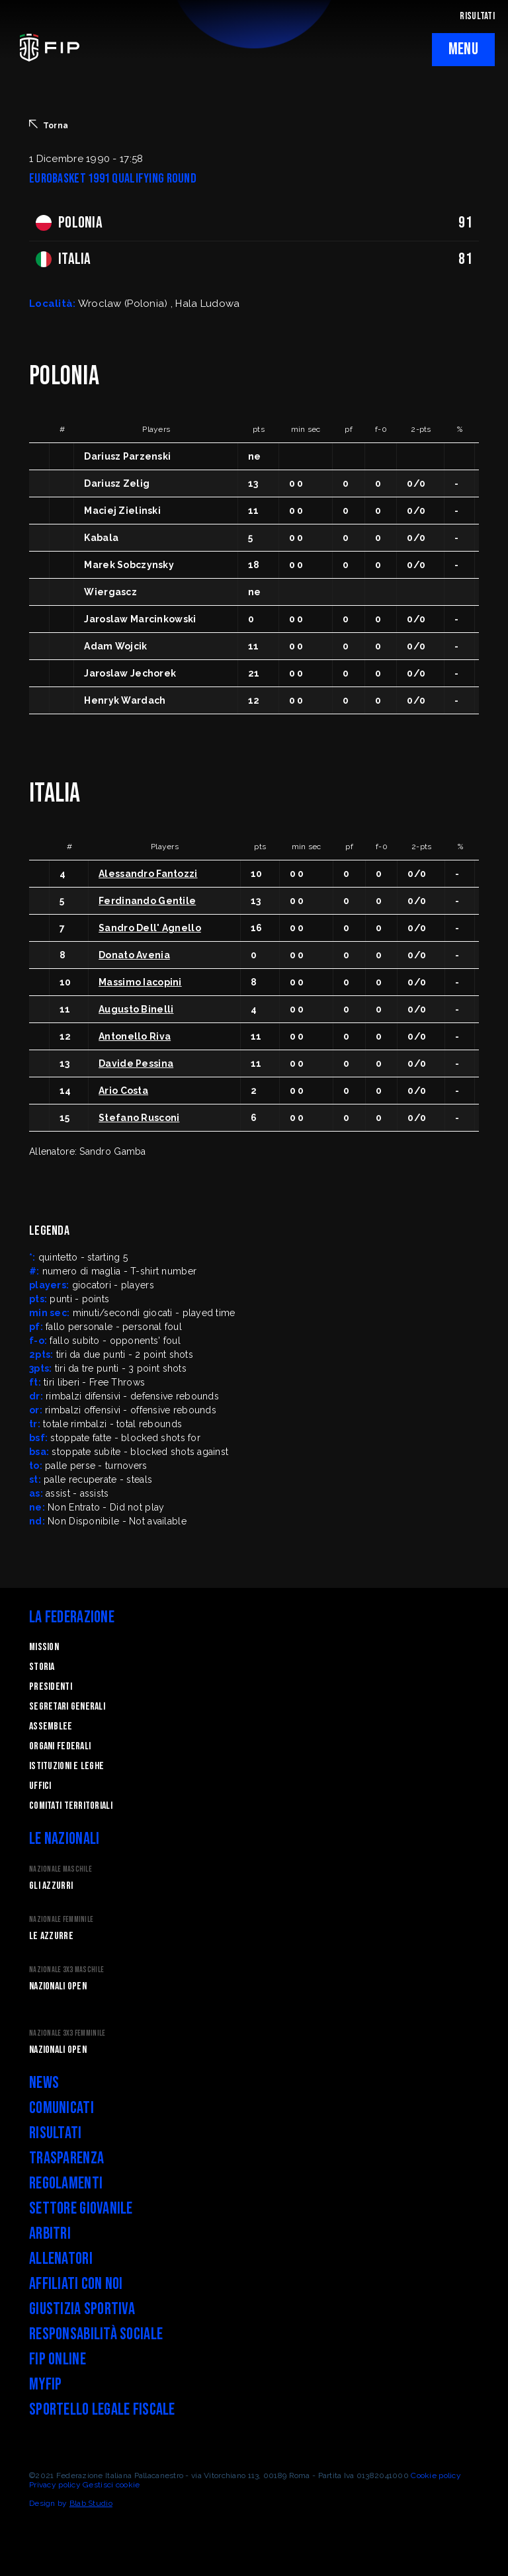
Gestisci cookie (111, 2484)
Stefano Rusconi (139, 1117)
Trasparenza (66, 2158)
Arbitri (50, 2233)
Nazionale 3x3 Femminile (67, 2033)
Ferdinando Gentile (147, 900)
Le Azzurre (51, 1936)
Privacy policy (55, 2484)
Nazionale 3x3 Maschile (66, 1970)
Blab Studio (90, 2503)
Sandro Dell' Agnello (150, 928)
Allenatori (61, 2259)
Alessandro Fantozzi (148, 873)
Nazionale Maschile (60, 1869)
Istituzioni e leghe (66, 1766)
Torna (48, 125)
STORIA (42, 1667)
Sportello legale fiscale (102, 2409)
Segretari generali (67, 1706)
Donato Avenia (134, 955)
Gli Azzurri (51, 1886)
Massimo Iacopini (140, 982)
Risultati (55, 2133)
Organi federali (60, 1746)
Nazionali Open (58, 1986)
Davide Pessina (136, 1063)
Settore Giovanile (81, 2208)
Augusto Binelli (136, 1009)
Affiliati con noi (76, 2284)
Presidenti (50, 1687)
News (44, 2083)
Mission (44, 1647)
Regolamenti (66, 2183)
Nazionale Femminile (61, 1920)
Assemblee (51, 1726)
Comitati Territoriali (70, 1806)
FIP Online (57, 2359)
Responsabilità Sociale (96, 2334)
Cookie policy (436, 2475)
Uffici (40, 1786)
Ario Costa (123, 1090)
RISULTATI (477, 16)
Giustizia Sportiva (82, 2309)
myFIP (45, 2384)
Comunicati (61, 2108)
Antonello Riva (135, 1036)
